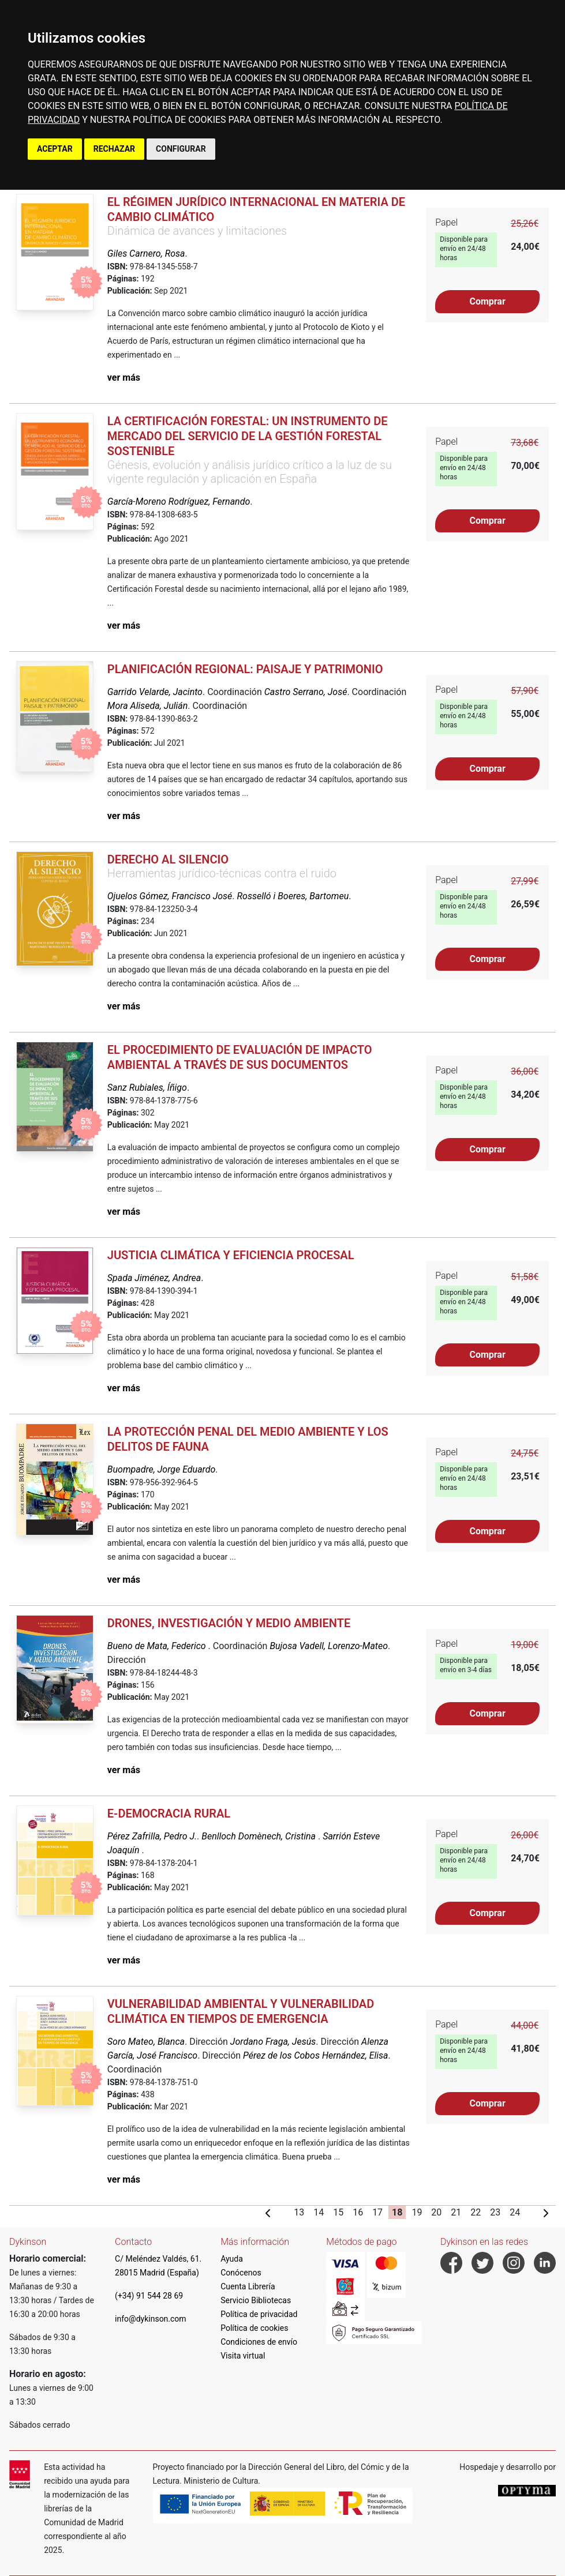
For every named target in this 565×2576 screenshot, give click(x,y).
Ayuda (231, 2258)
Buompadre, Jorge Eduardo (161, 1469)
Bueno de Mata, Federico (157, 1645)
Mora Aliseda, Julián (147, 705)
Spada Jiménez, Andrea (154, 1277)
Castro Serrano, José (305, 691)
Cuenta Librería (247, 2286)
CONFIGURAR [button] (181, 148)
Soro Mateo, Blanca (146, 2041)
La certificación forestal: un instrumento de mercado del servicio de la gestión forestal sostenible (247, 436)
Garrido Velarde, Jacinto (155, 691)
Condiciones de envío (258, 2341)
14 (318, 2212)
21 (456, 2212)
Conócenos (240, 2272)
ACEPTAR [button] (55, 148)
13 (299, 2212)
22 (475, 2212)
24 (515, 2212)
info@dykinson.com (150, 2318)
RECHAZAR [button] (114, 148)
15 (338, 2212)
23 (495, 2212)
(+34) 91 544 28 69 (149, 2295)
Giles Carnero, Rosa (146, 253)
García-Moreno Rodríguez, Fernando (178, 501)
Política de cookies (254, 2328)
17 (377, 2212)
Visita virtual (242, 2355)
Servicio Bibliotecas (255, 2300)
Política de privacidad (258, 2314)
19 (416, 2212)
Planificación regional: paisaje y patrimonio (245, 669)
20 (436, 2212)
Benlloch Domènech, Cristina (259, 1836)
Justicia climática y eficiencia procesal (230, 1255)
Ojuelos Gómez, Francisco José (169, 896)
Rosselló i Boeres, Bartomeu (293, 896)
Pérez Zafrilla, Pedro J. (152, 1836)
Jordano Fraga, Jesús (273, 2041)
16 (358, 2212)
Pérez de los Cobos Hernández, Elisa (315, 2055)
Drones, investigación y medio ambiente (228, 1623)
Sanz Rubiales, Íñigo (147, 1087)
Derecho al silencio (168, 859)
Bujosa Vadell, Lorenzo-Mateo (329, 1645)
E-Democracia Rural (168, 1813)
